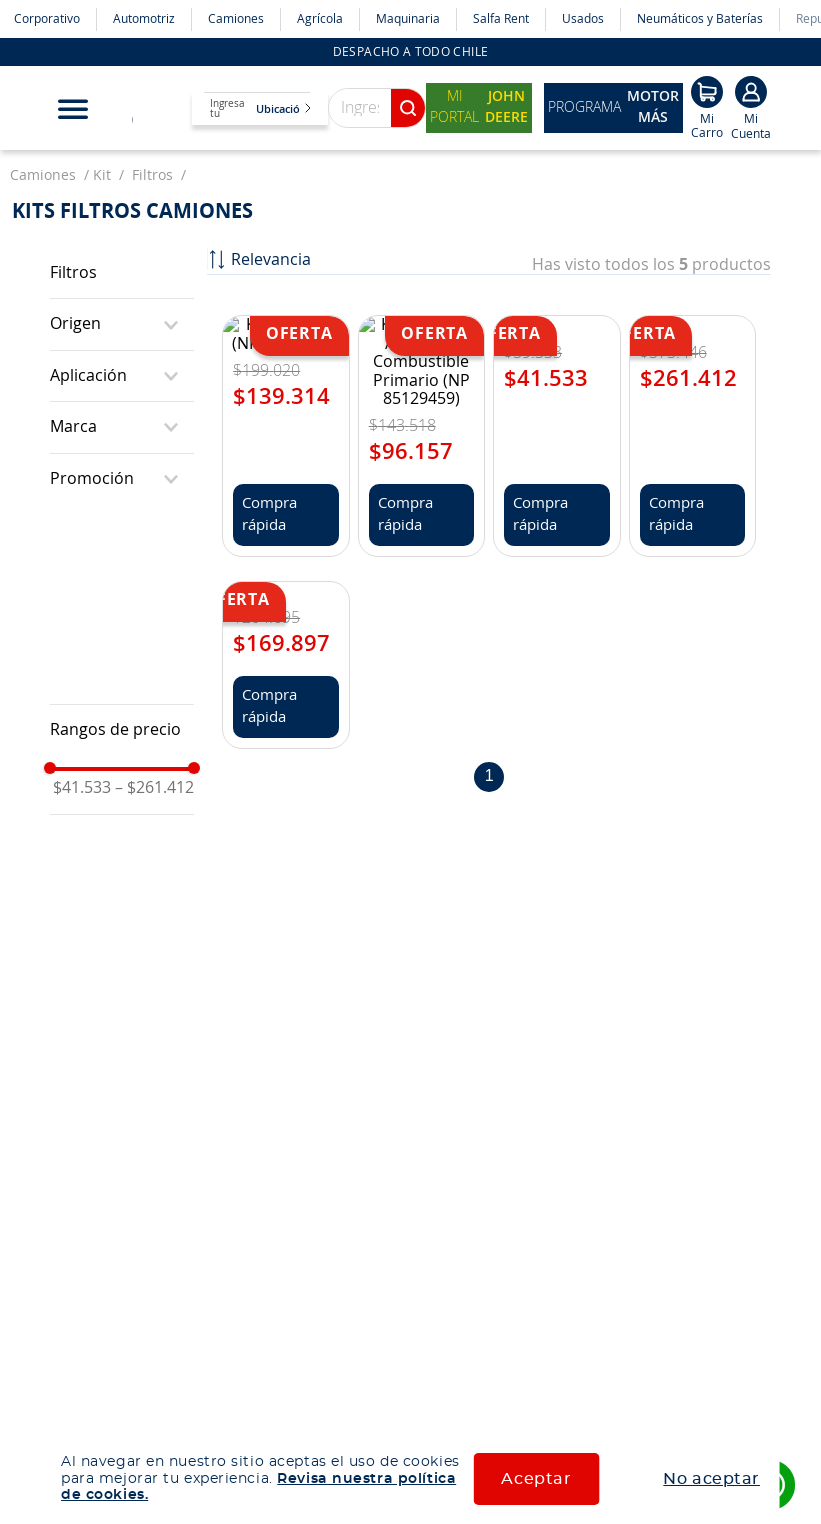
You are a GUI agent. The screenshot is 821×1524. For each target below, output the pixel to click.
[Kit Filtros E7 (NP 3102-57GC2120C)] (692, 325)
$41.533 (82, 760)
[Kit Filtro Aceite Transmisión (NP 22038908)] (556, 325)
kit (102, 148)
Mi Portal (479, 80)
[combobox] (351, 80)
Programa (613, 80)
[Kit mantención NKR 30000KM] (285, 427)
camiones (43, 148)
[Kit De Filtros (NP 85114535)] (285, 325)
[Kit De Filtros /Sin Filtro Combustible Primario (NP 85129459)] (421, 325)
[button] (122, 296)
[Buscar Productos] (408, 80)
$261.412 (154, 760)
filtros (152, 148)
